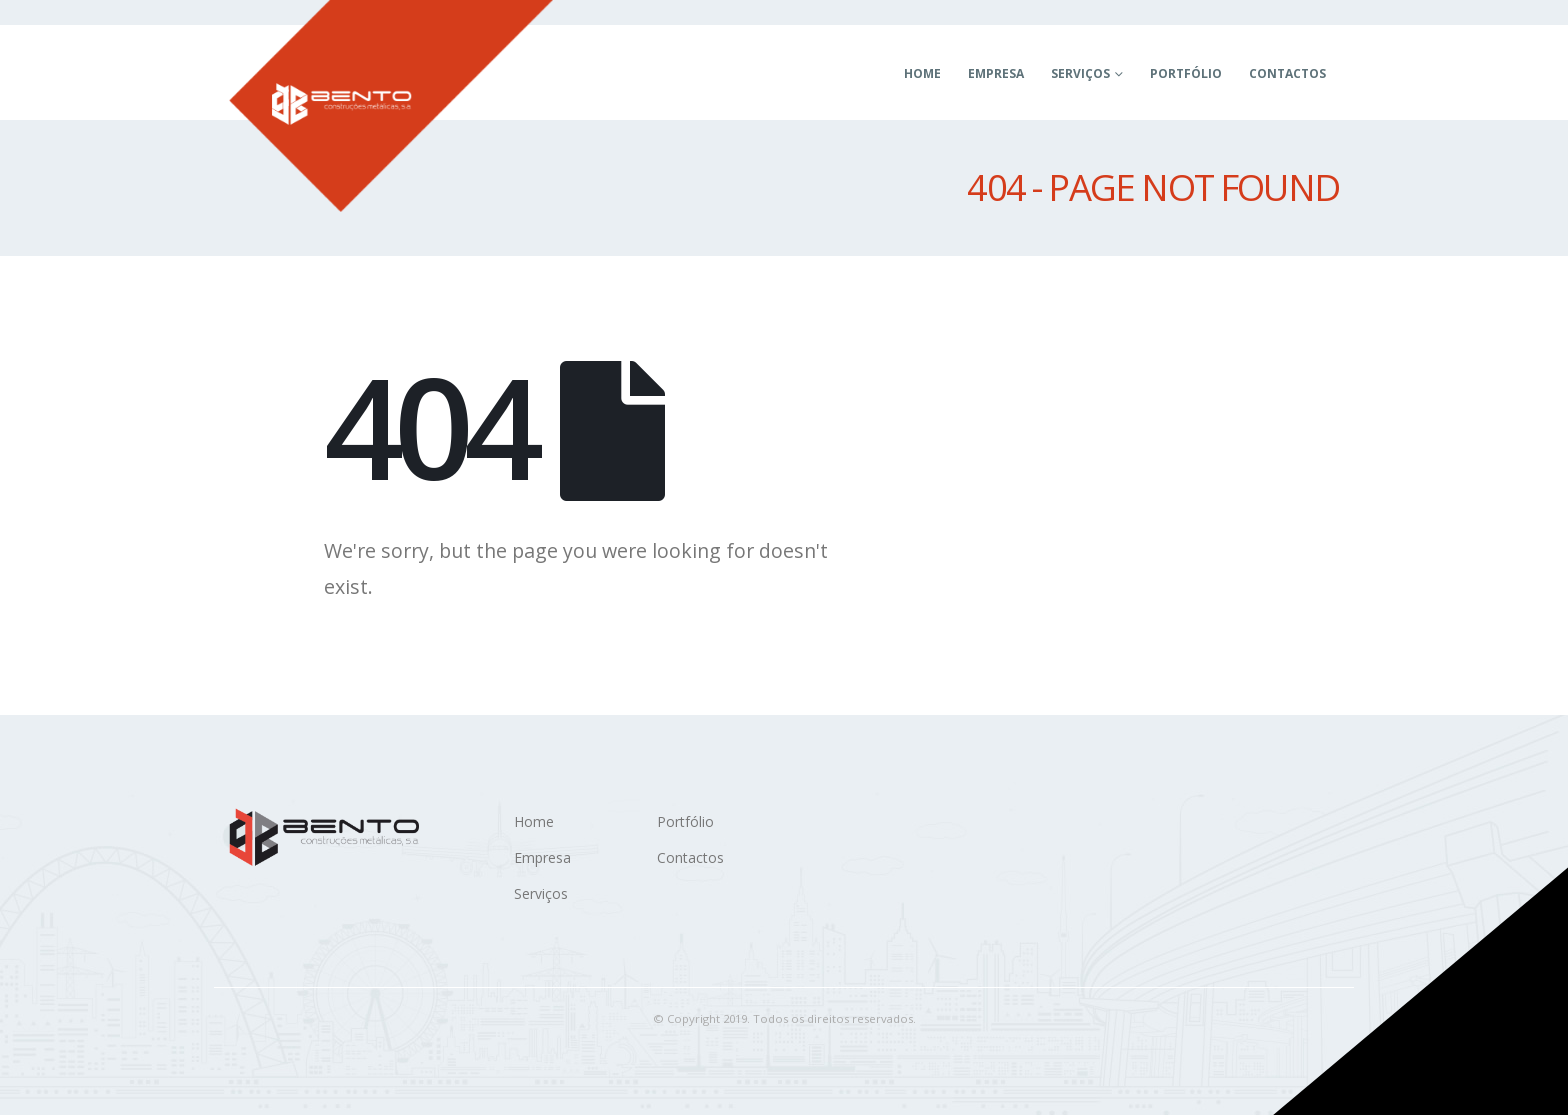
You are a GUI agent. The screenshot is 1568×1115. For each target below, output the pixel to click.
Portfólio (1186, 73)
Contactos (1287, 73)
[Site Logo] (391, 106)
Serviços (1080, 73)
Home (922, 73)
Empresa (996, 73)
